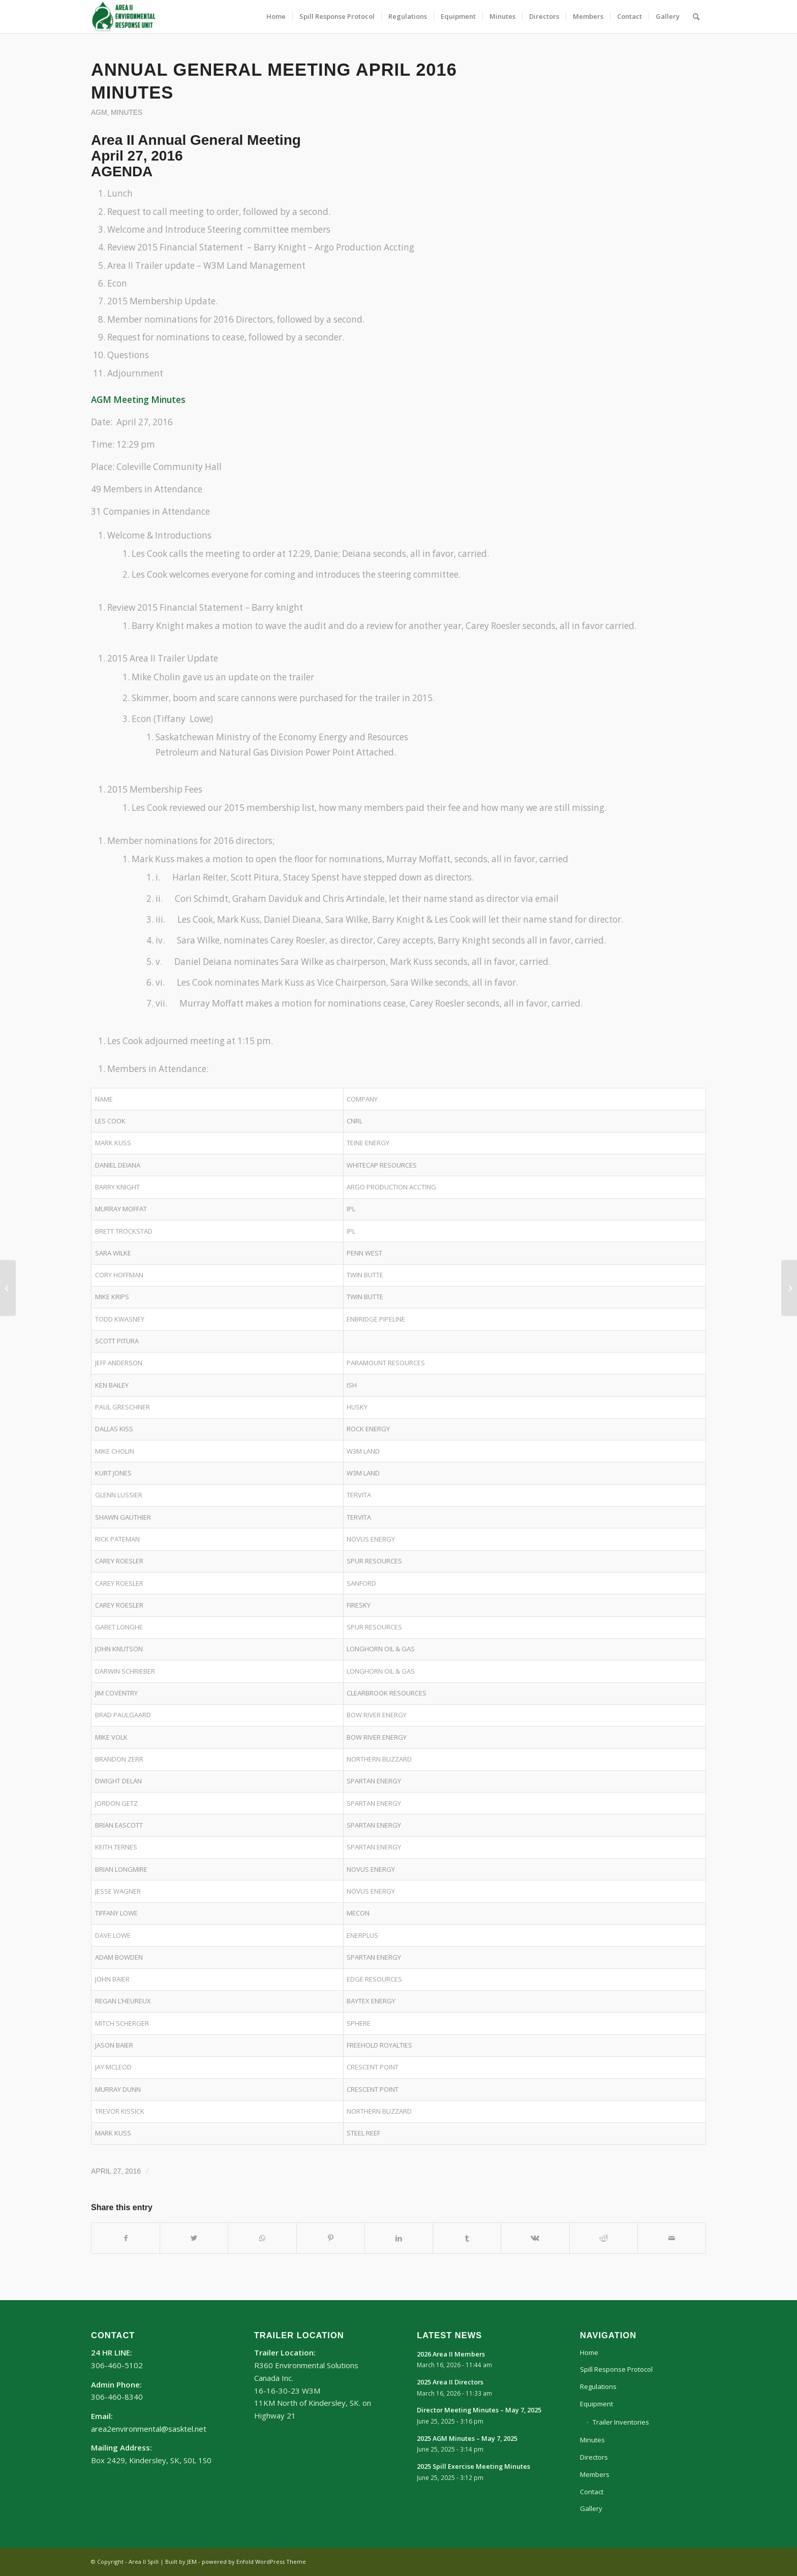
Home (589, 2352)
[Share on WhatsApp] (262, 2238)
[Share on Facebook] (125, 2238)
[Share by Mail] (672, 2238)
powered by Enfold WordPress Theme (254, 2561)
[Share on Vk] (535, 2238)
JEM (192, 2561)
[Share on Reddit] (603, 2238)
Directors (594, 2457)
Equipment (596, 2403)
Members (594, 2474)
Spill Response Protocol (616, 2369)
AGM (99, 112)
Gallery (591, 2508)
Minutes (126, 112)
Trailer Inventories (621, 2422)
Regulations (598, 2386)
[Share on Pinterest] (330, 2238)
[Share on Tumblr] (467, 2238)
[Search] (696, 16)
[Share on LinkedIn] (399, 2238)
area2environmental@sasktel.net (148, 2429)
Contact (591, 2491)
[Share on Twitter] (194, 2238)
